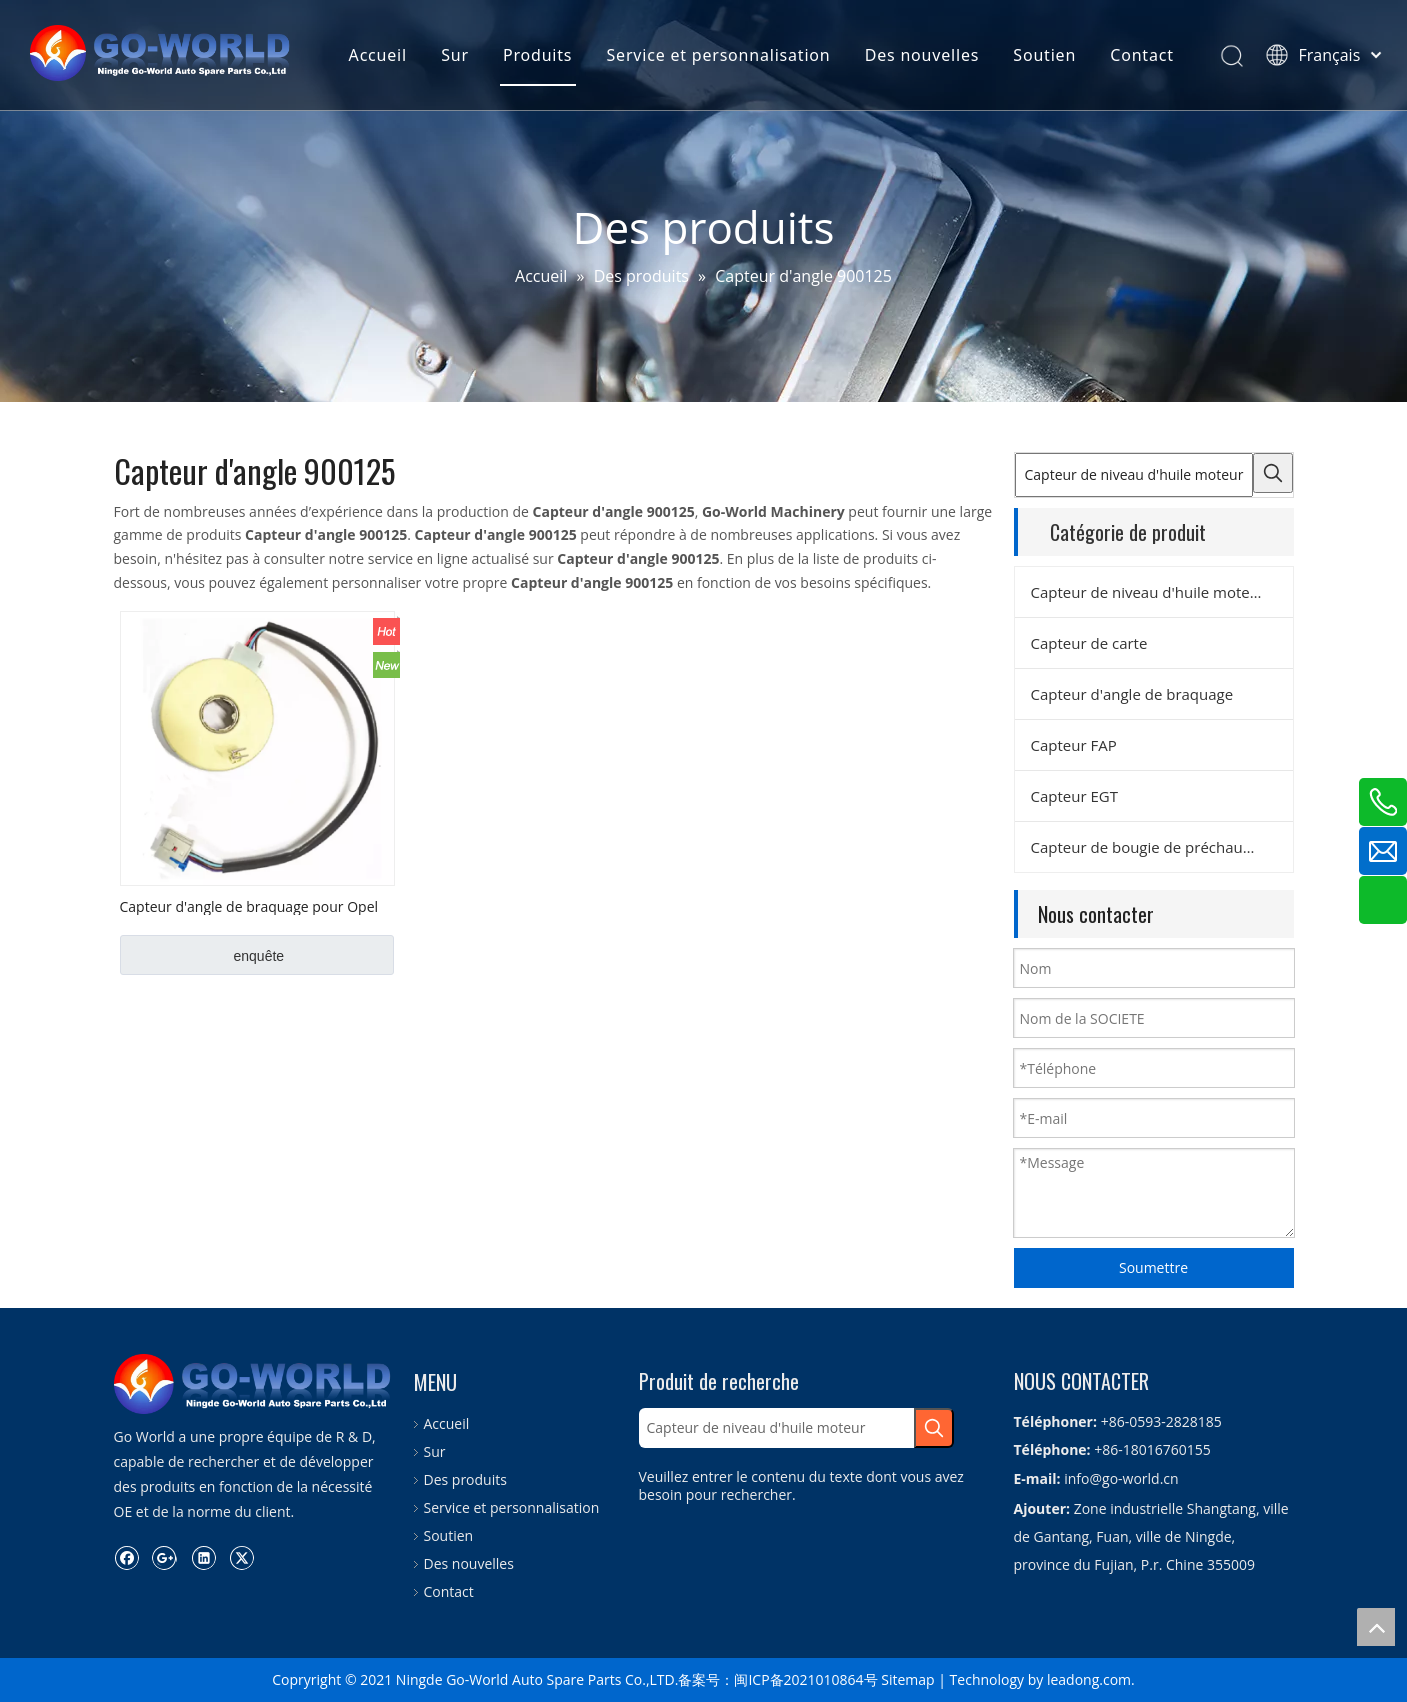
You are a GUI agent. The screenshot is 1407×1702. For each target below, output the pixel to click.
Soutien (1043, 55)
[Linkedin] (203, 1530)
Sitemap (907, 1679)
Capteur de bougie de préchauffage (1154, 847)
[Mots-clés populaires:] (1273, 473)
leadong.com (1089, 1679)
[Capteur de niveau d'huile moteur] (1134, 475)
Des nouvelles (921, 55)
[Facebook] (126, 1530)
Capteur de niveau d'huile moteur (1148, 592)
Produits (536, 55)
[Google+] (164, 1530)
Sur (454, 55)
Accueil (377, 55)
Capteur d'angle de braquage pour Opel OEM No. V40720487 (249, 906)
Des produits (465, 1479)
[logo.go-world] (130, 1370)
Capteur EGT (1074, 796)
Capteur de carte (1089, 643)
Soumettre (1153, 1267)
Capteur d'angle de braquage (1132, 694)
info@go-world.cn (1121, 1478)
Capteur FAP (1074, 745)
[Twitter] (241, 1530)
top (1376, 1627)
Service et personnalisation (718, 55)
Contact (1141, 55)
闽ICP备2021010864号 (805, 1679)
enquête (259, 956)
